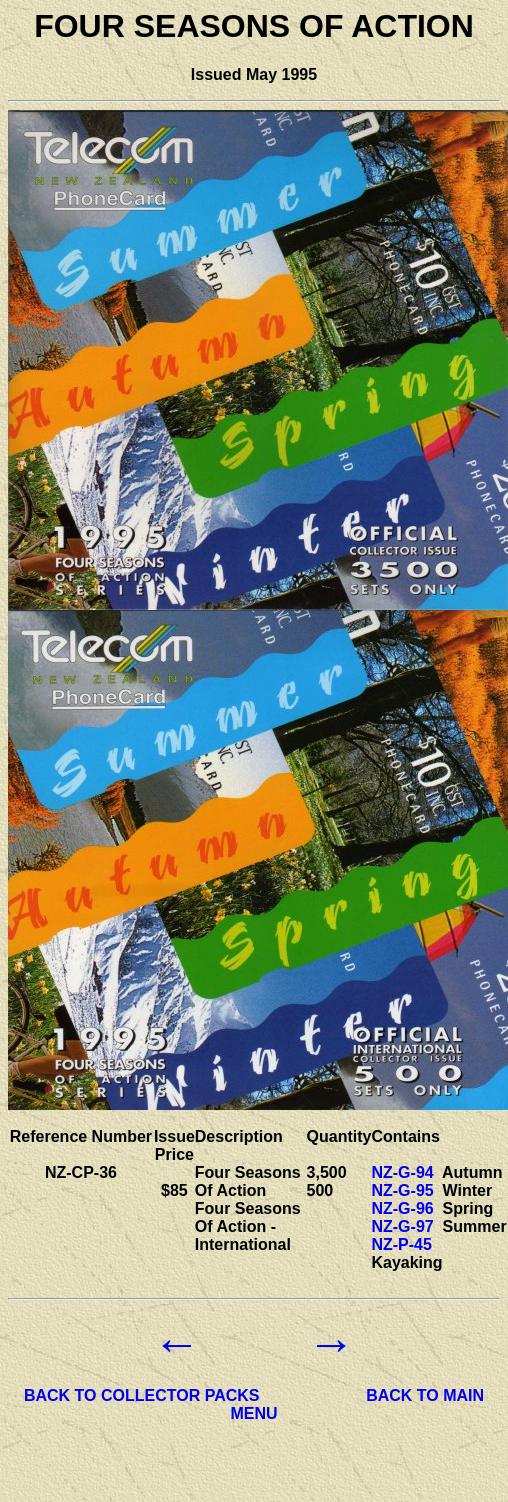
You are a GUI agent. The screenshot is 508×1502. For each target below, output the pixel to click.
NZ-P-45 (401, 1244)
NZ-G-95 (402, 1190)
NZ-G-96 (402, 1208)
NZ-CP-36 (81, 1172)
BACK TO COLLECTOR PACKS (142, 1395)
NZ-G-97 (402, 1226)
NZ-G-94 (402, 1172)
